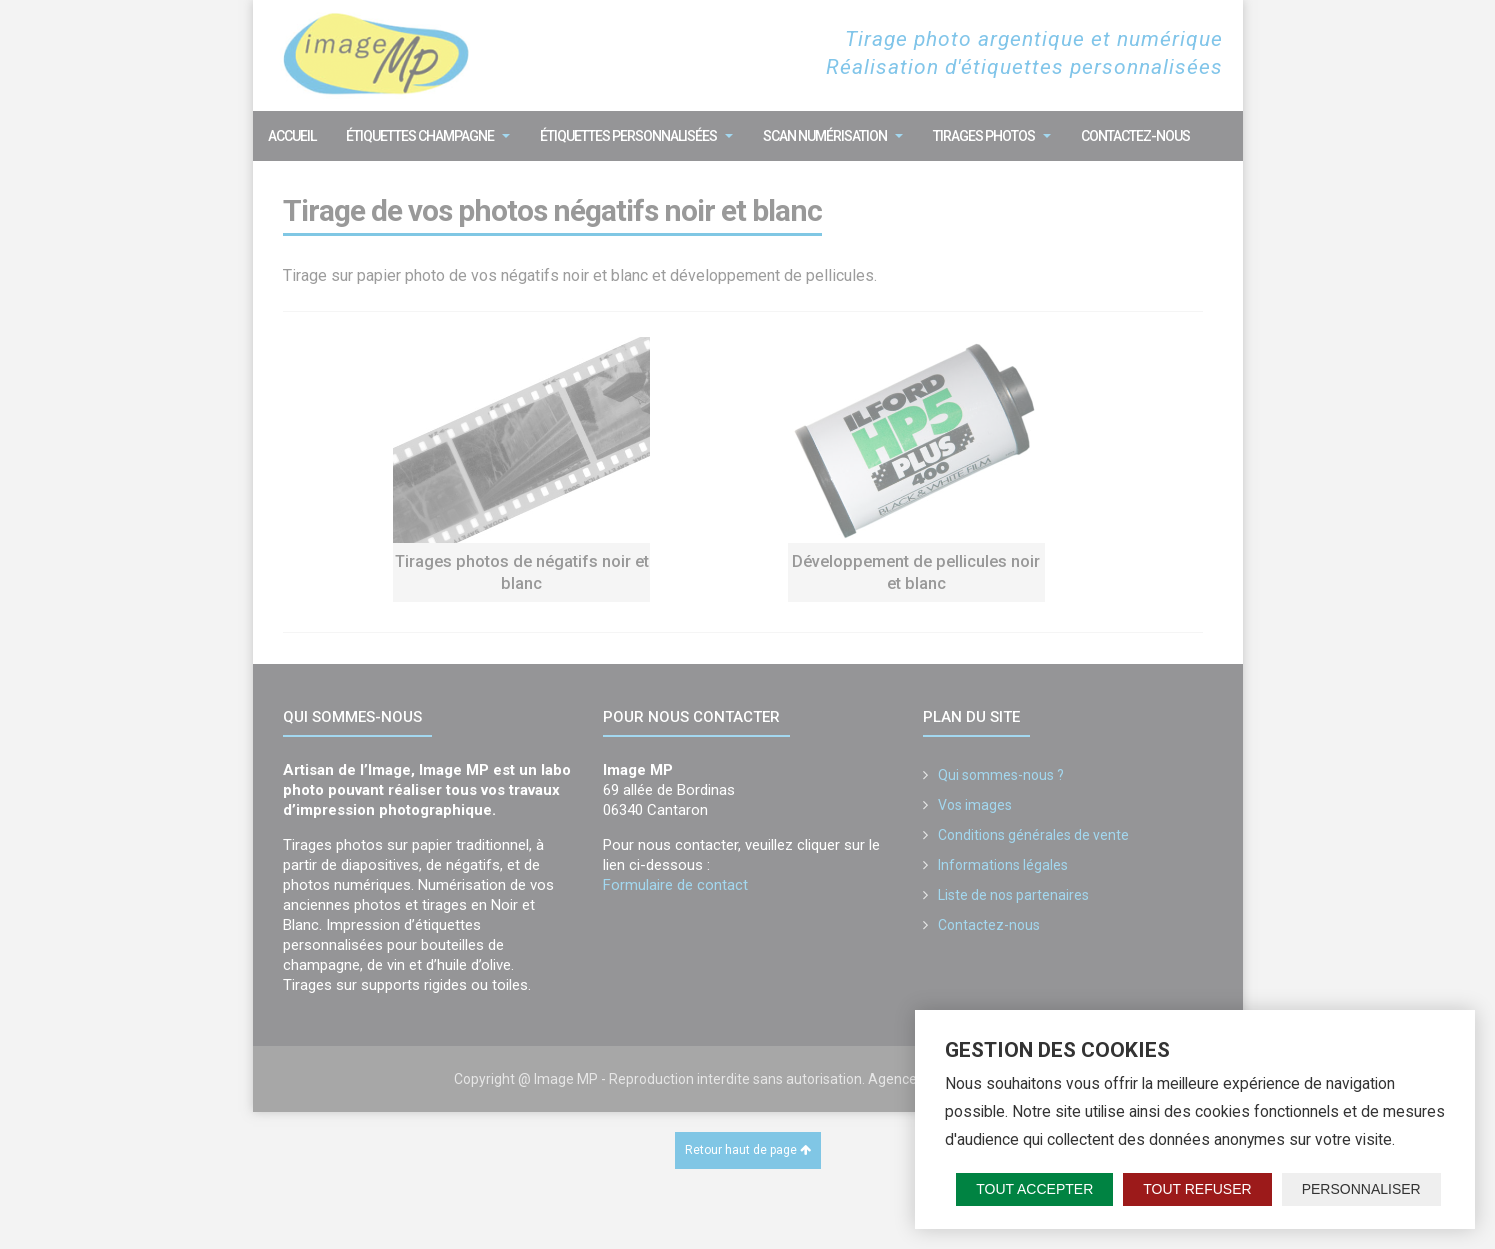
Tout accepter (1034, 1189)
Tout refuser (1197, 1189)
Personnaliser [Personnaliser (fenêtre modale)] (1361, 1189)
